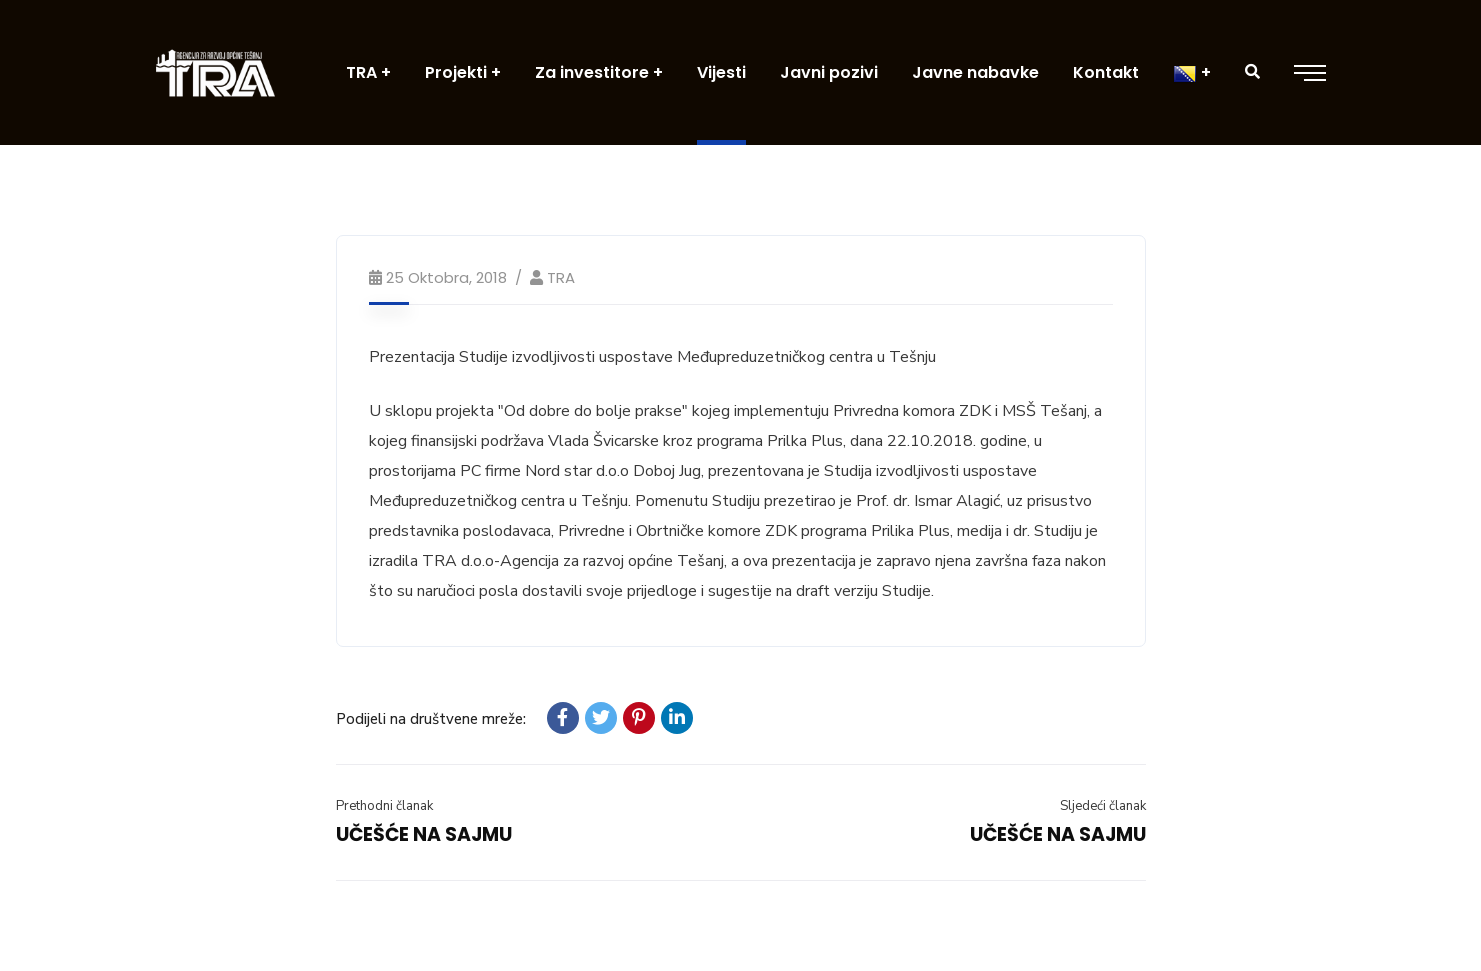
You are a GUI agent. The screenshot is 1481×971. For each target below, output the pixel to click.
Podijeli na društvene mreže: (431, 719)
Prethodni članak (384, 806)
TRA (561, 277)
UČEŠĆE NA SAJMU (424, 834)
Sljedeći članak (1103, 806)
